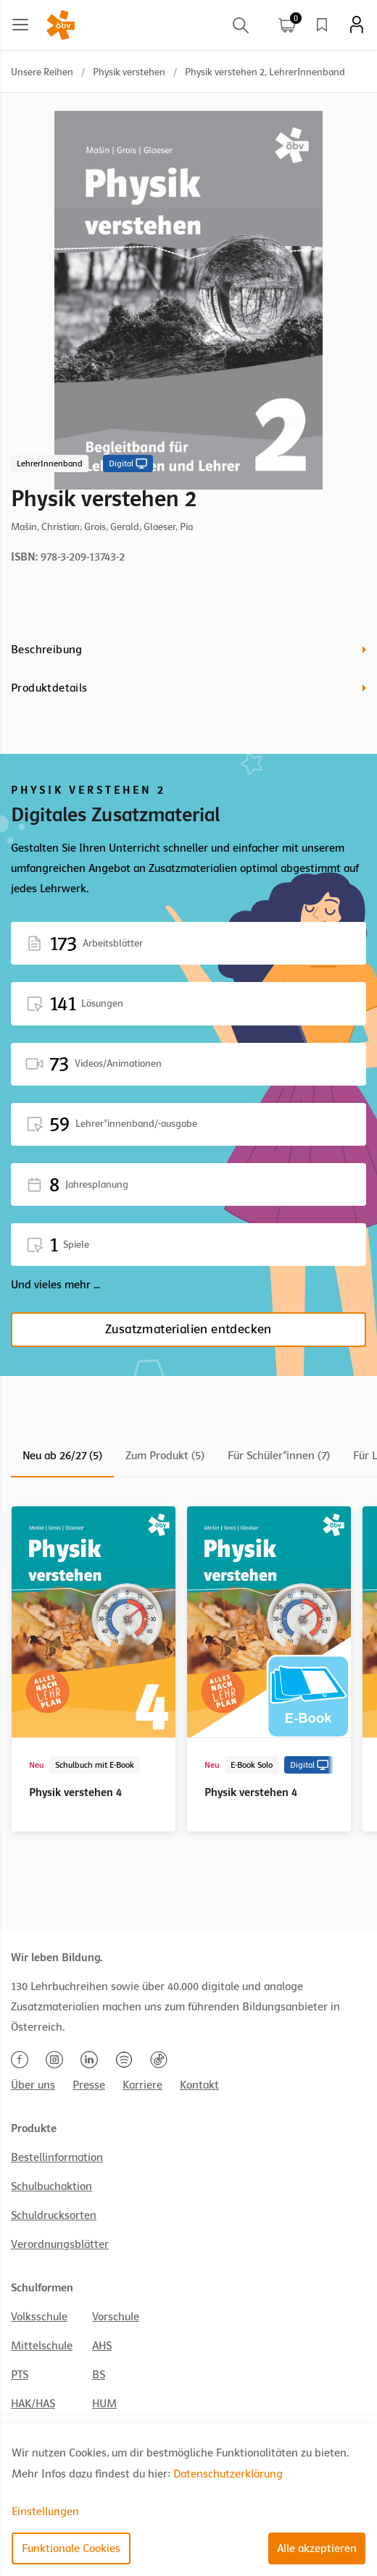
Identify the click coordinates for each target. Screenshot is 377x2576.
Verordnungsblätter (60, 2244)
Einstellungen (45, 2511)
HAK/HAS (33, 2403)
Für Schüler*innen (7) (279, 1455)
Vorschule (115, 2316)
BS (98, 2374)
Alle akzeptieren (317, 2548)
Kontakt (199, 2085)
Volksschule (39, 2316)
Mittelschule (41, 2345)
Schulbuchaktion (51, 2186)
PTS (19, 2374)
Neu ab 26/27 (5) (62, 1455)
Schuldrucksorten (53, 2215)
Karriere (142, 2085)
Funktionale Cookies (71, 2548)
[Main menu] (20, 24)
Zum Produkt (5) (164, 1455)
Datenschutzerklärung (228, 2473)
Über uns (33, 2085)
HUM (104, 2403)
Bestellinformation (57, 2157)
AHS (102, 2345)
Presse (88, 2085)
